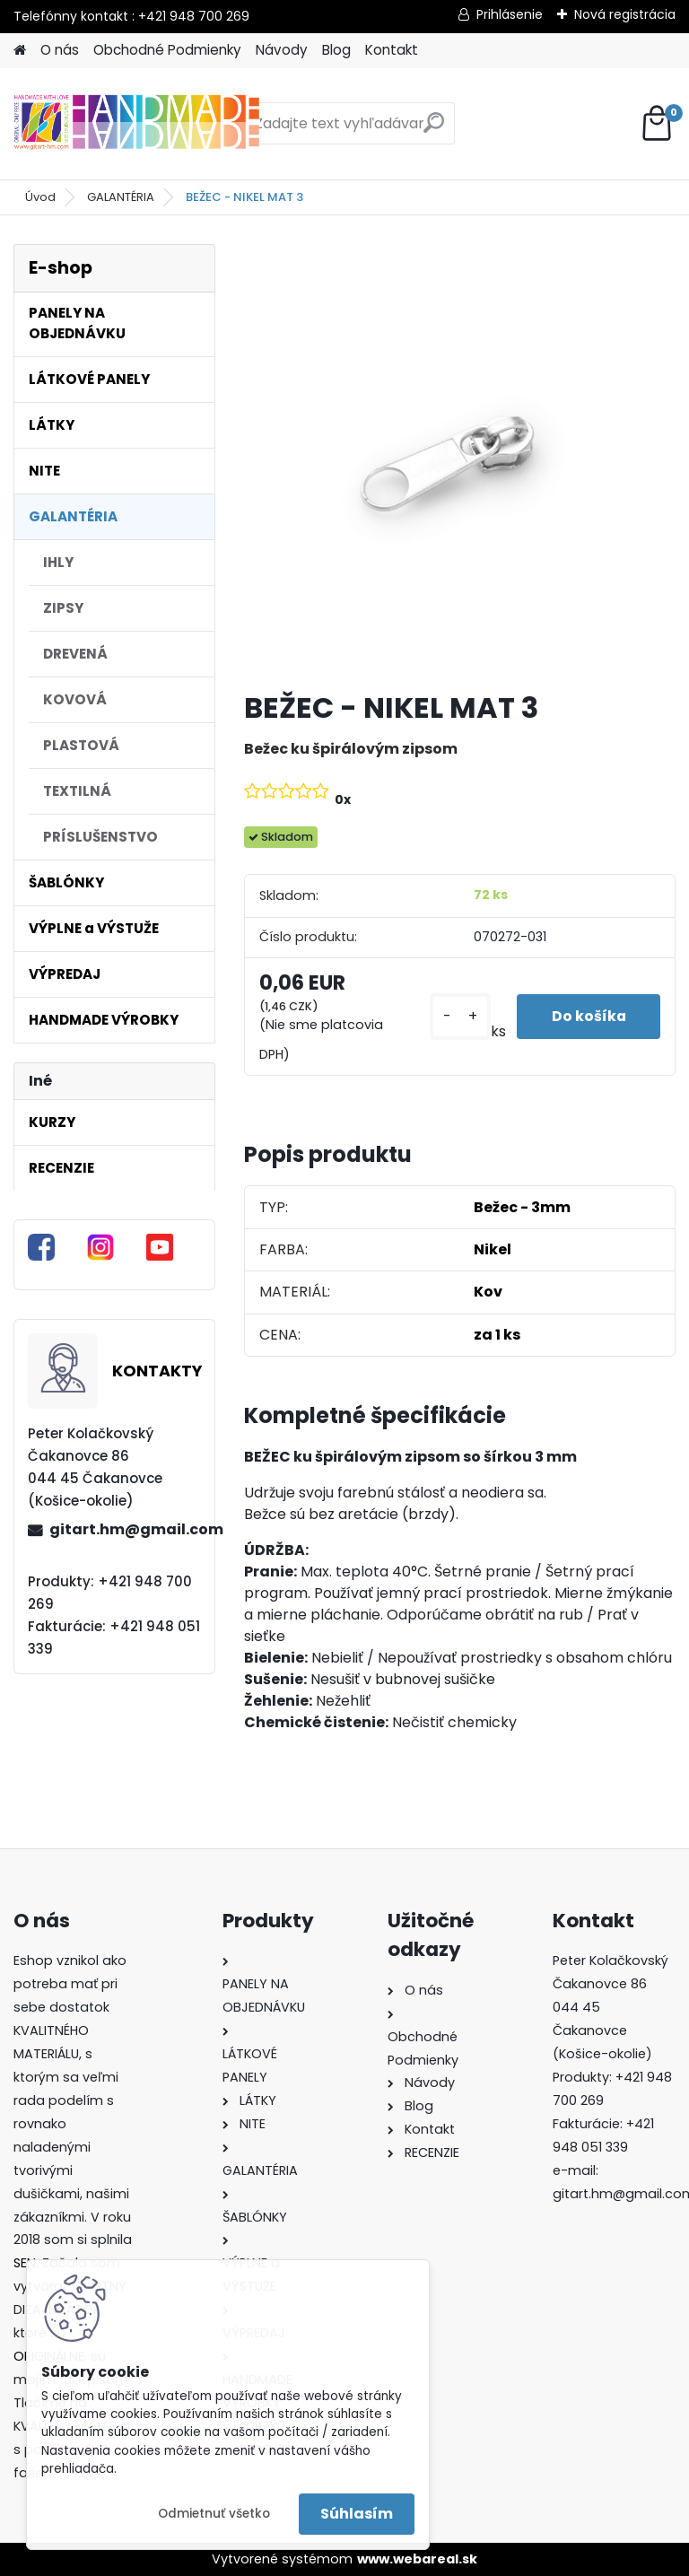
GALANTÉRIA (120, 196)
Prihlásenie (509, 14)
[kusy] (457, 1016)
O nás (59, 49)
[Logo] (136, 124)
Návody (282, 49)
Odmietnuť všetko (214, 2513)
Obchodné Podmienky (167, 49)
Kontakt (391, 49)
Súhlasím (356, 2513)
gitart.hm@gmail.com (124, 1529)
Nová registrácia (625, 14)
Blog (336, 49)
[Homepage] (19, 50)
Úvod (40, 196)
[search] (433, 129)
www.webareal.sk (417, 2559)
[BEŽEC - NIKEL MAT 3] (460, 460)
